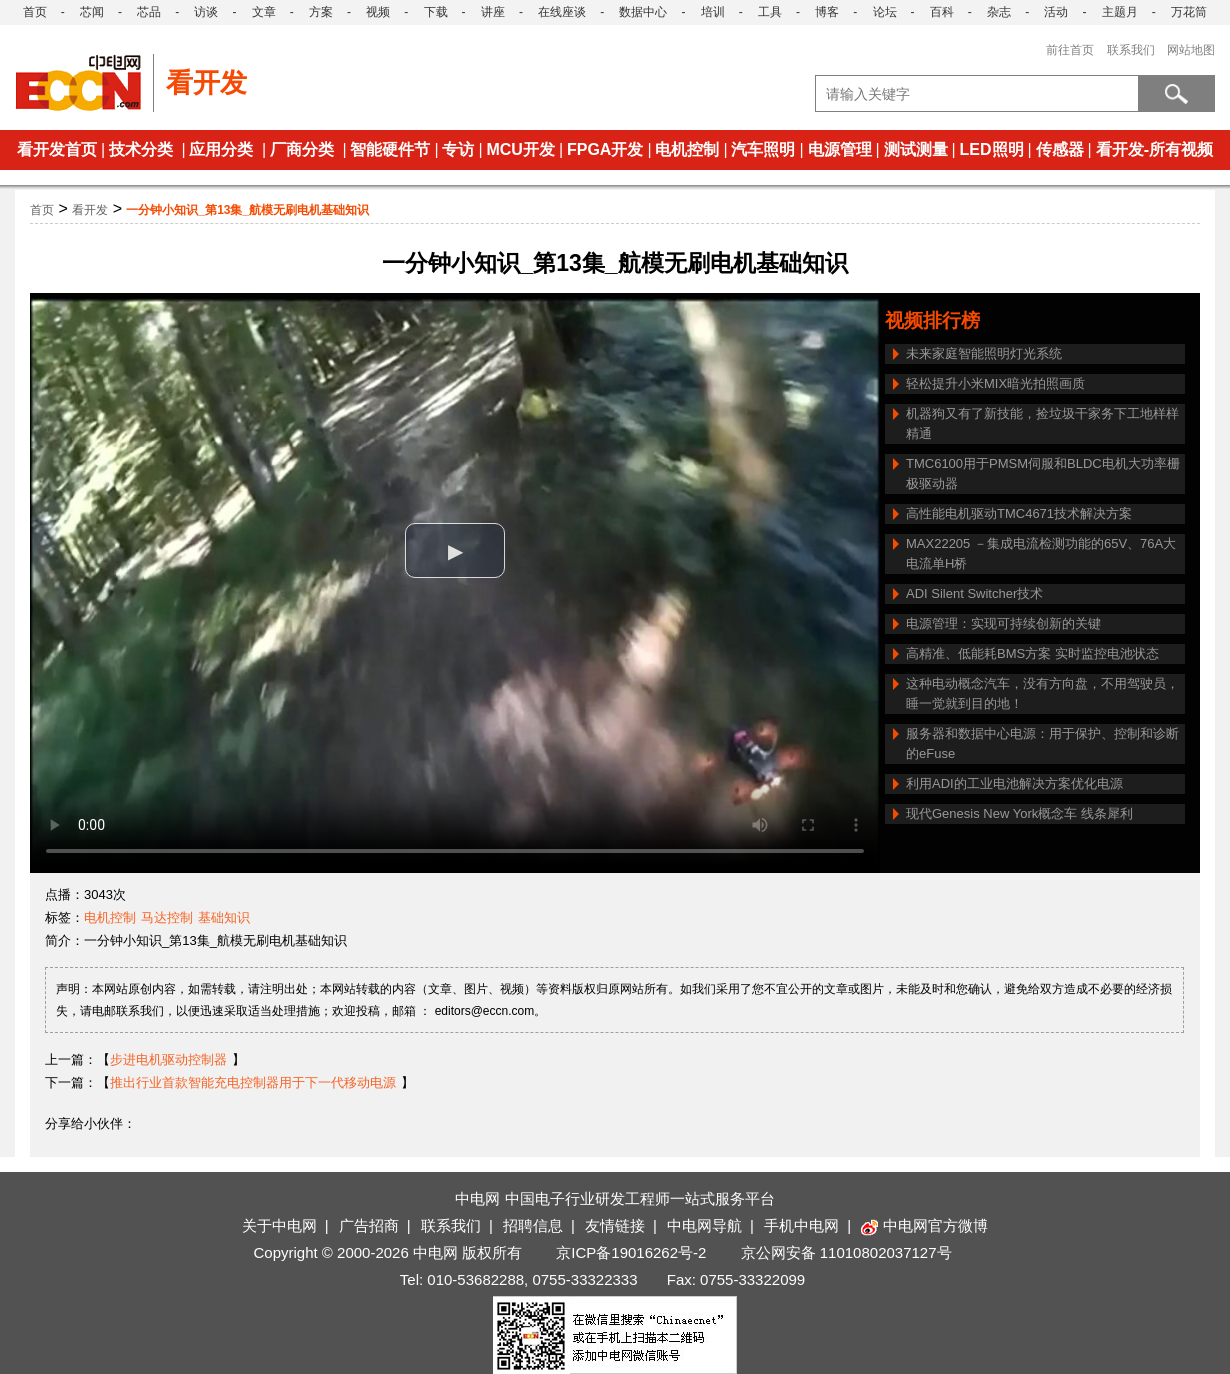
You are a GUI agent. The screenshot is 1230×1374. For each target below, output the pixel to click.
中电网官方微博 (924, 1225)
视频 (378, 12)
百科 (942, 12)
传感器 (1060, 149)
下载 (436, 12)
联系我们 (1131, 50)
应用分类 (221, 149)
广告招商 (369, 1225)
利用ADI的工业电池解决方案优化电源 (1014, 783)
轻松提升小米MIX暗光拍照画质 (995, 383)
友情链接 (615, 1225)
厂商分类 (302, 149)
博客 (827, 12)
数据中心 (643, 12)
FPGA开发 (605, 149)
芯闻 (92, 12)
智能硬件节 (390, 149)
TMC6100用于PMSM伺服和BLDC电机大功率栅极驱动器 (1043, 473)
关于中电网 (279, 1225)
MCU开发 (520, 149)
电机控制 (687, 149)
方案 (321, 12)
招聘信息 (533, 1225)
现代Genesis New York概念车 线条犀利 (1019, 813)
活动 (1056, 12)
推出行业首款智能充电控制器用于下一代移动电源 (253, 1082)
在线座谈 (562, 12)
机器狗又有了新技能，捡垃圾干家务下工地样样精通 (1042, 423)
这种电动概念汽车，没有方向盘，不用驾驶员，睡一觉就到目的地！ (1042, 693)
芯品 (149, 12)
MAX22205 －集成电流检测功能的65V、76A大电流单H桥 (1041, 553)
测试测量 (916, 149)
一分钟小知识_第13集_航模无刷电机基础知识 (247, 210)
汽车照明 (763, 149)
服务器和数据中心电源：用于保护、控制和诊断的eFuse (1042, 743)
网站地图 (1191, 50)
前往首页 (1070, 50)
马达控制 (167, 917)
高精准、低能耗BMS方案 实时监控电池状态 (1032, 653)
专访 (458, 149)
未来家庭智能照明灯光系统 (984, 353)
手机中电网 (801, 1225)
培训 (713, 12)
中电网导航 (704, 1225)
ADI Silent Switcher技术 (974, 593)
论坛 (885, 12)
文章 (264, 12)
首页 (35, 12)
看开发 (90, 210)
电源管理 (840, 149)
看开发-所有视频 (1154, 149)
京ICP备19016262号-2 (631, 1252)
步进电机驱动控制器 (168, 1059)
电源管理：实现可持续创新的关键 (1003, 623)
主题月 (1120, 12)
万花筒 (1189, 12)
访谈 (206, 12)
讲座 (493, 12)
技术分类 (141, 149)
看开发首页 (57, 149)
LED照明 (992, 149)
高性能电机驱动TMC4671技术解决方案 (1019, 513)
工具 (770, 12)
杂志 (999, 12)
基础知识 (224, 917)
